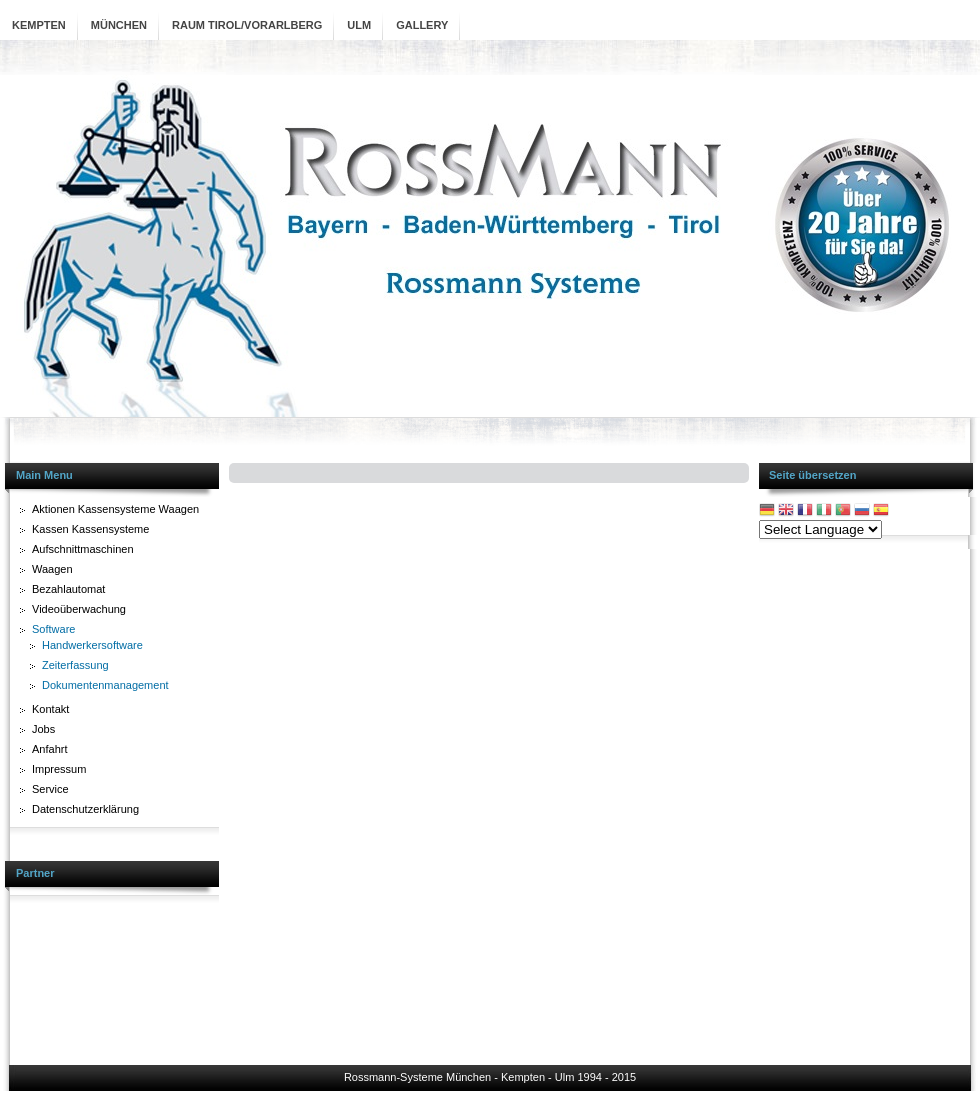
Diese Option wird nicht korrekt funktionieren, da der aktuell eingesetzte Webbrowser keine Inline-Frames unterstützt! (489, 753)
